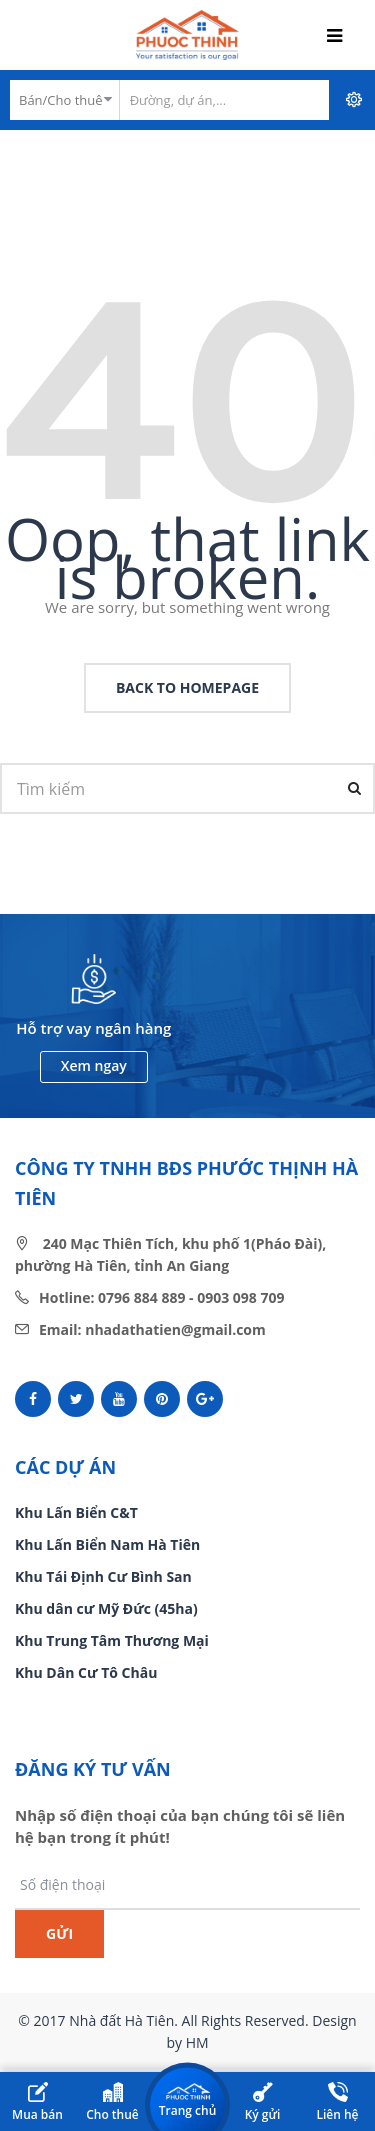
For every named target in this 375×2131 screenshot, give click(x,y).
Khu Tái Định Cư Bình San (103, 1576)
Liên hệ (337, 2102)
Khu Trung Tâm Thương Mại (112, 1640)
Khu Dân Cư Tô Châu (86, 1672)
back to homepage (187, 687)
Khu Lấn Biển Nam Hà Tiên (107, 1544)
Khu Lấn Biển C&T (76, 1512)
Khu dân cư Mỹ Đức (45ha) (106, 1608)
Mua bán (37, 2102)
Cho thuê (112, 2102)
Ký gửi (263, 2102)
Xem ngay (94, 1065)
